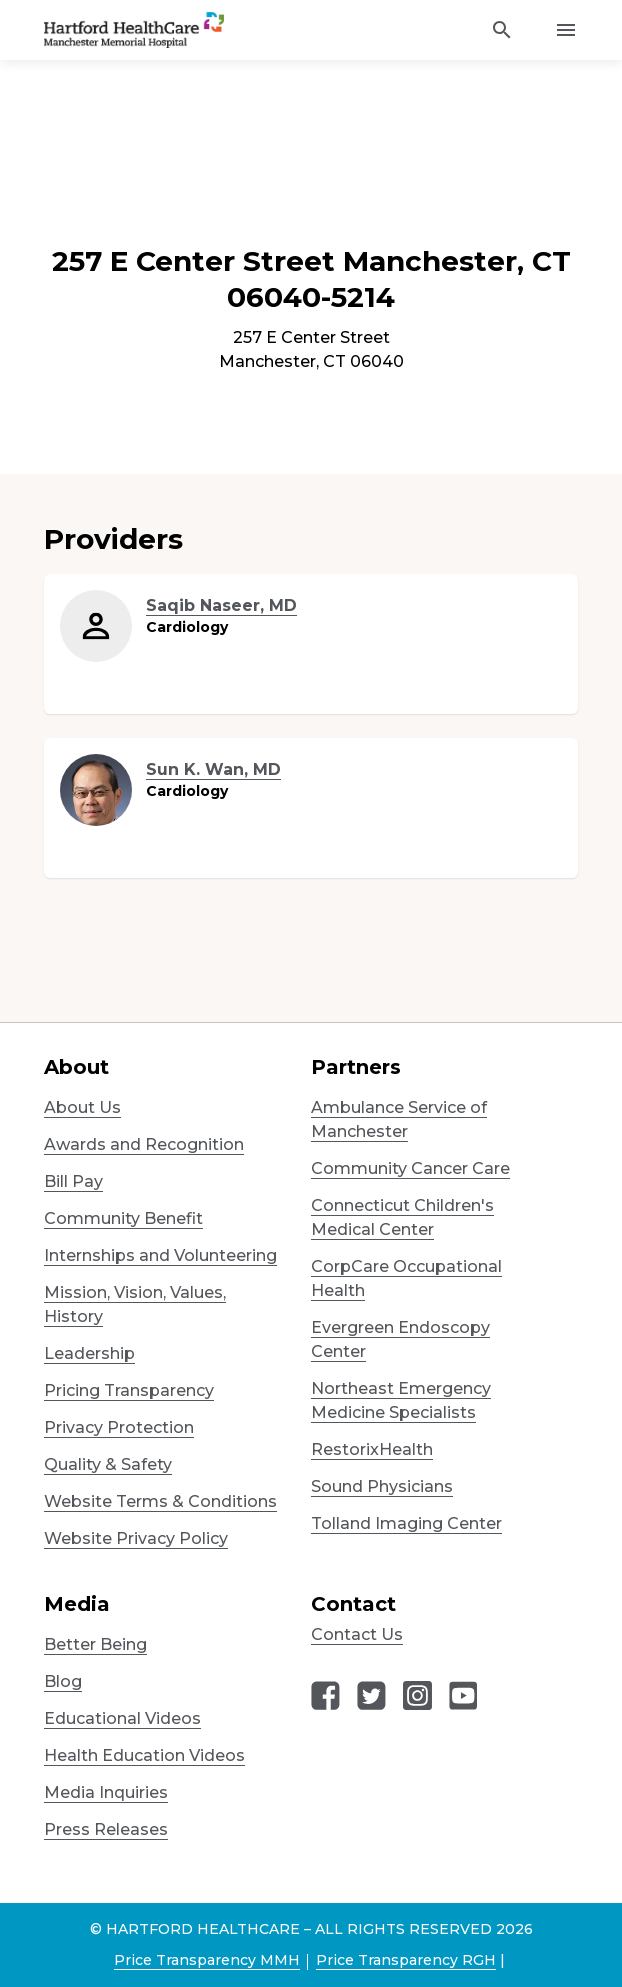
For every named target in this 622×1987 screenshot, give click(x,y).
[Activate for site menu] (566, 30)
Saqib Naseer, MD (221, 605)
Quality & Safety (108, 1464)
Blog (63, 1681)
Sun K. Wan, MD (213, 769)
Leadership (89, 1353)
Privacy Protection (119, 1427)
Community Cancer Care (410, 1168)
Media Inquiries (106, 1792)
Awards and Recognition (144, 1144)
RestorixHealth (372, 1449)
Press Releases (106, 1829)
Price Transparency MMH (207, 1960)
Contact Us (357, 1634)
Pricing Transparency (129, 1390)
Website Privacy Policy (136, 1538)
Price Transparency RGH (406, 1960)
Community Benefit (123, 1218)
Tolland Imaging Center (406, 1523)
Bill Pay (73, 1181)
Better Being (95, 1644)
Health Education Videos (144, 1755)
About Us (82, 1107)
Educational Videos (122, 1718)
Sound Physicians (382, 1486)
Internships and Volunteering (160, 1255)
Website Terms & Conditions (160, 1501)
